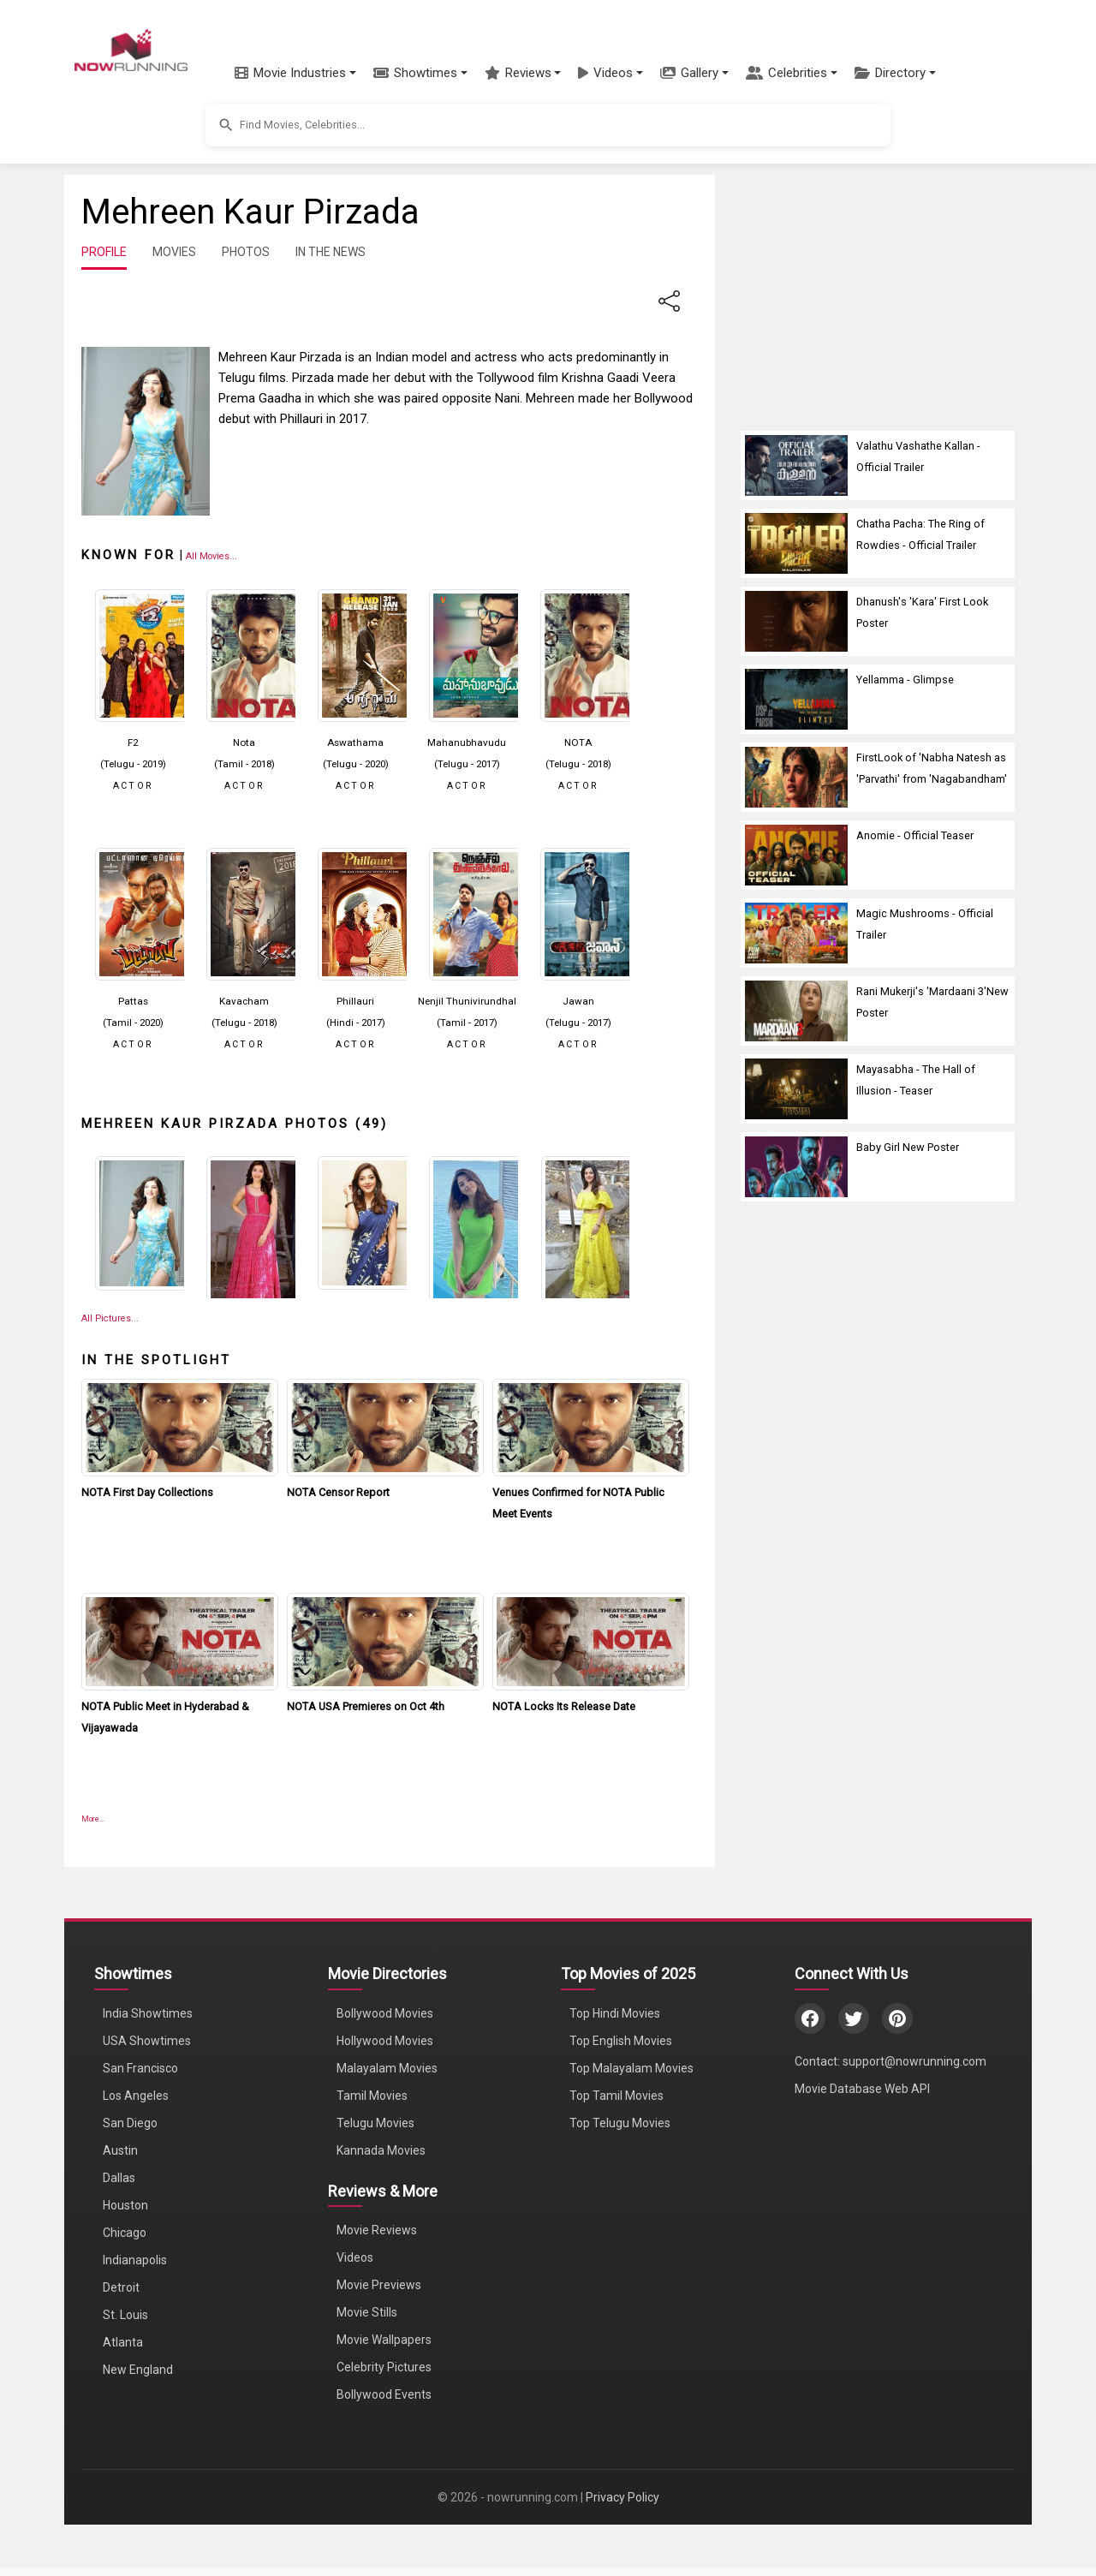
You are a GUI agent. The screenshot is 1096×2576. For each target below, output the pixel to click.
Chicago (124, 2232)
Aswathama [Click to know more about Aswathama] (355, 742)
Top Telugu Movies (619, 2123)
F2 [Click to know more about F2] (133, 742)
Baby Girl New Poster (907, 1147)
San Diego (130, 2123)
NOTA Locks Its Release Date (563, 1706)
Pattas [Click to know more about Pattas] (133, 1001)
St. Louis (125, 2315)
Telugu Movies (375, 2123)
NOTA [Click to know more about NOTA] (578, 742)
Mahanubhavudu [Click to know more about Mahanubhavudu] (466, 742)
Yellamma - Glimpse (905, 679)
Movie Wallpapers (384, 2339)
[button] (295, 72)
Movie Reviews (377, 2230)
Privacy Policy (622, 2497)
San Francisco (140, 2068)
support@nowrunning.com (914, 2061)
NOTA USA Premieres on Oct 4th (365, 1706)
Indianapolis (135, 2260)
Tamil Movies (372, 2095)
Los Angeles (136, 2095)
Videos (355, 2257)
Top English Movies (620, 2041)
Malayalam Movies (387, 2068)
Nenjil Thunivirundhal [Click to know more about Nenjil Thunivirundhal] (467, 1001)
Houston (125, 2205)
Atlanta (123, 2342)
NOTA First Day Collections (147, 1492)
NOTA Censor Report (338, 1492)
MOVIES (174, 252)
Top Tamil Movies (616, 2095)
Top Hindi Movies (614, 2013)
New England (138, 2369)
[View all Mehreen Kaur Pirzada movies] (211, 555)
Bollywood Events (384, 2394)
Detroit (121, 2287)
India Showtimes (148, 2013)
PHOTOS (246, 252)
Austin (120, 2150)
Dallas (119, 2178)
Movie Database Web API (862, 2089)
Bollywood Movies (385, 2013)
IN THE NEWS (330, 252)
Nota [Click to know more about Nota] (244, 742)
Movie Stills (367, 2312)
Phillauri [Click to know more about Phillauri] (355, 1001)
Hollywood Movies (385, 2041)
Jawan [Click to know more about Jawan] (578, 1001)
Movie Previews (379, 2285)
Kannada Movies (381, 2150)
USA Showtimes (147, 2041)
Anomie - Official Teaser (915, 835)
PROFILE (104, 252)
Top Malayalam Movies (631, 2068)
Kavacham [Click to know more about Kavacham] (244, 1001)
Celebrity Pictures (384, 2367)
